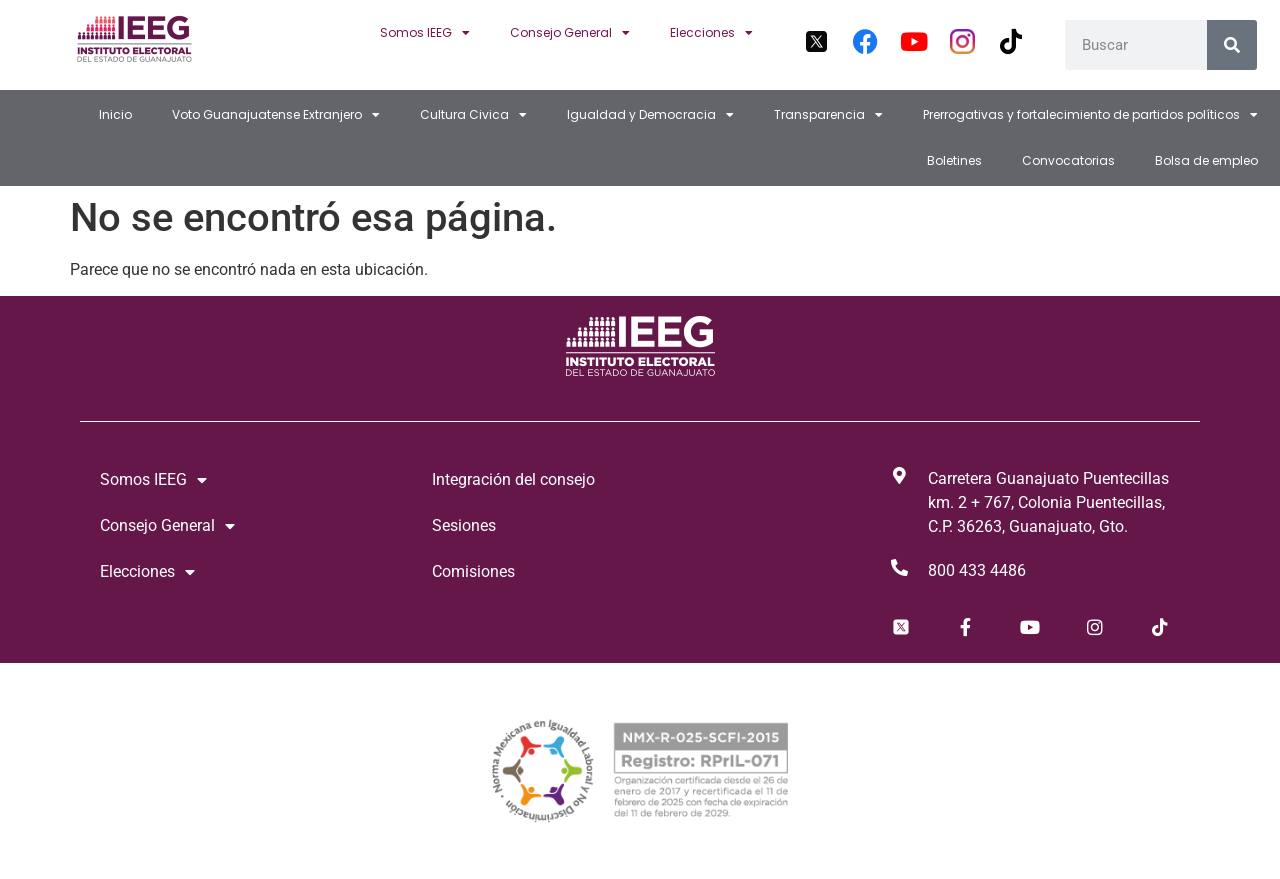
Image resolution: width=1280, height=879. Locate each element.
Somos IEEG (425, 33)
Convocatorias (1068, 160)
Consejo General (570, 33)
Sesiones (464, 525)
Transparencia (828, 115)
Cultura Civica (473, 115)
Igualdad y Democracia (650, 115)
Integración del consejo (513, 479)
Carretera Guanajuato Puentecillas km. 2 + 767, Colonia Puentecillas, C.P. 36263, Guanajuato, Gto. (1048, 502)
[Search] (1232, 45)
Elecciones (711, 33)
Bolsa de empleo (1206, 160)
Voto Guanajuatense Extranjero (276, 115)
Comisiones (473, 571)
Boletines (954, 160)
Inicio (115, 114)
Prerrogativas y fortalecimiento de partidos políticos (1090, 115)
